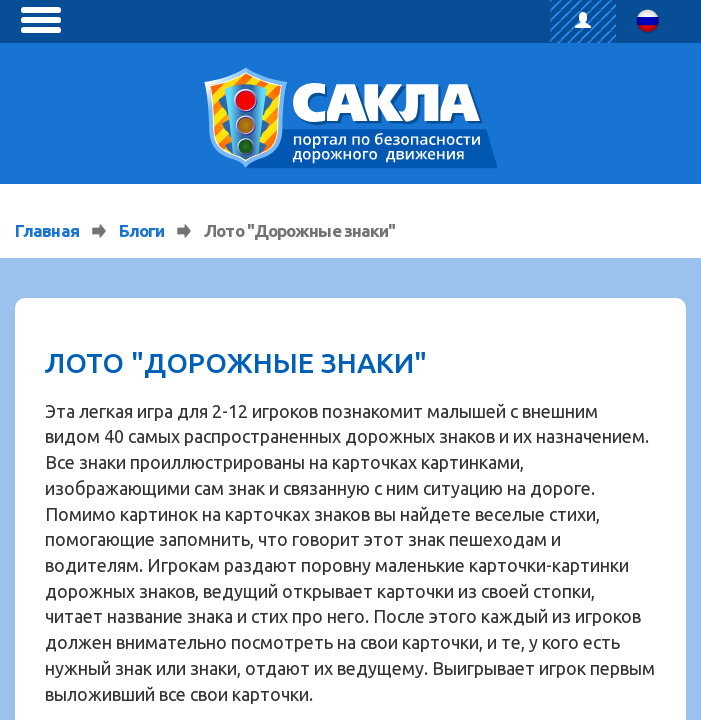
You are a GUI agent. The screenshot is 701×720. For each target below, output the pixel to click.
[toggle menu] (41, 20)
